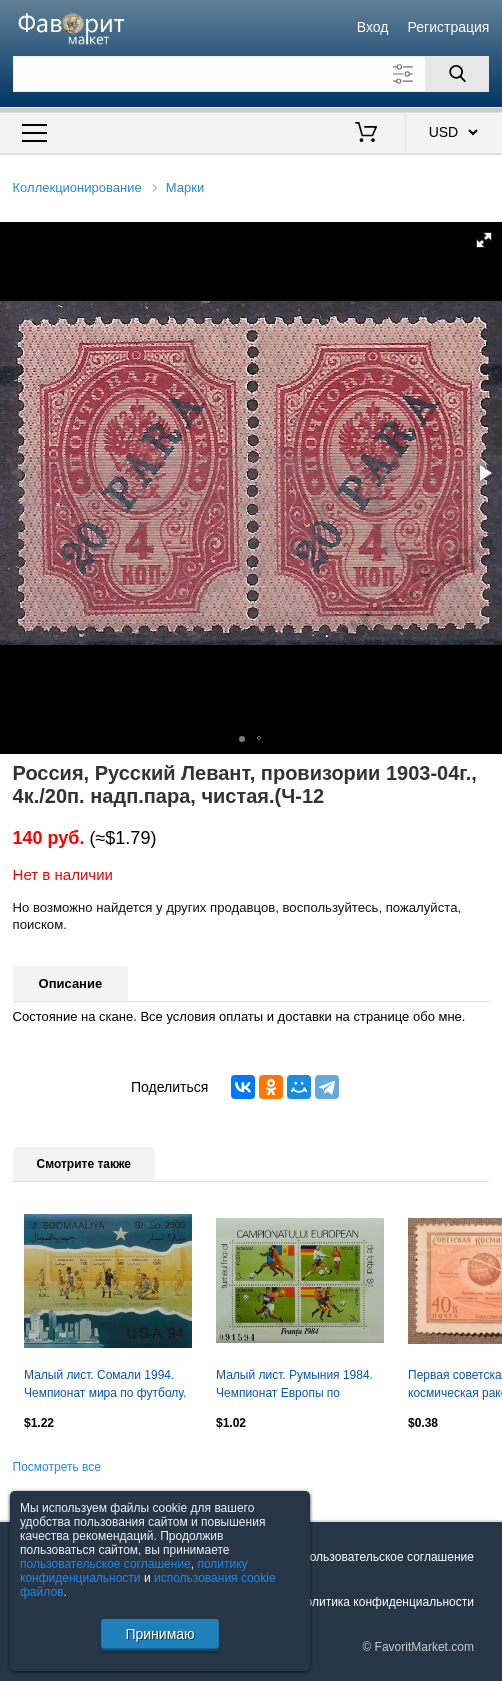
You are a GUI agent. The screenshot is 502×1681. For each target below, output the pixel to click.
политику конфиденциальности (134, 1571)
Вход (373, 27)
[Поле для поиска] (251, 74)
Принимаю (159, 1634)
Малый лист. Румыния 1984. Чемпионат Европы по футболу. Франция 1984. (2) (294, 1386)
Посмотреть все (57, 1467)
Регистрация (449, 27)
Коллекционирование (77, 187)
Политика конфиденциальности (385, 1602)
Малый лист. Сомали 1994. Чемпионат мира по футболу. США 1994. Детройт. (105, 1386)
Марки (185, 187)
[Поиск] (457, 74)
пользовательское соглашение (105, 1564)
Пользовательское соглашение (387, 1557)
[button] (484, 240)
